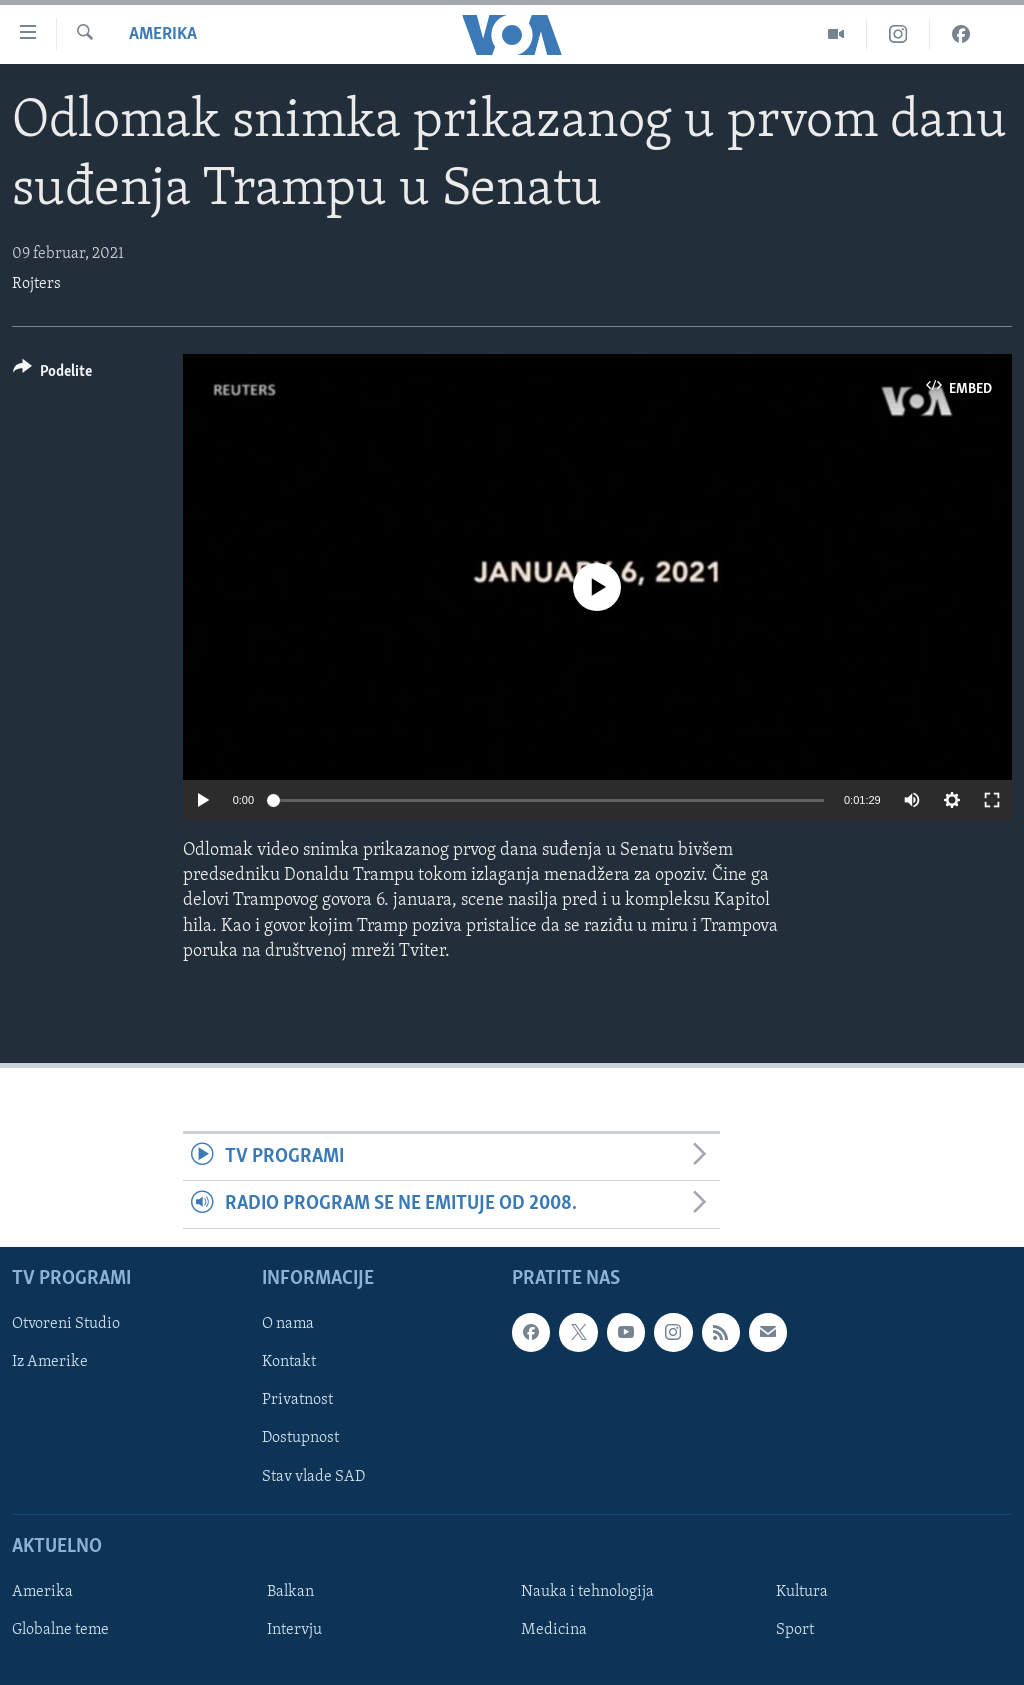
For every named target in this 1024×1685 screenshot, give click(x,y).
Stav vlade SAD (313, 1476)
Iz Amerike (50, 1362)
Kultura (802, 1592)
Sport (795, 1630)
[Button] (52, 374)
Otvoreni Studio (66, 1324)
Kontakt (289, 1362)
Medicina (554, 1630)
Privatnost (297, 1400)
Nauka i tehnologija (587, 1592)
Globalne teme (60, 1630)
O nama (288, 1324)
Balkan (290, 1592)
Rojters (36, 284)
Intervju (294, 1630)
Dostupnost (300, 1438)
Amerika (163, 34)
